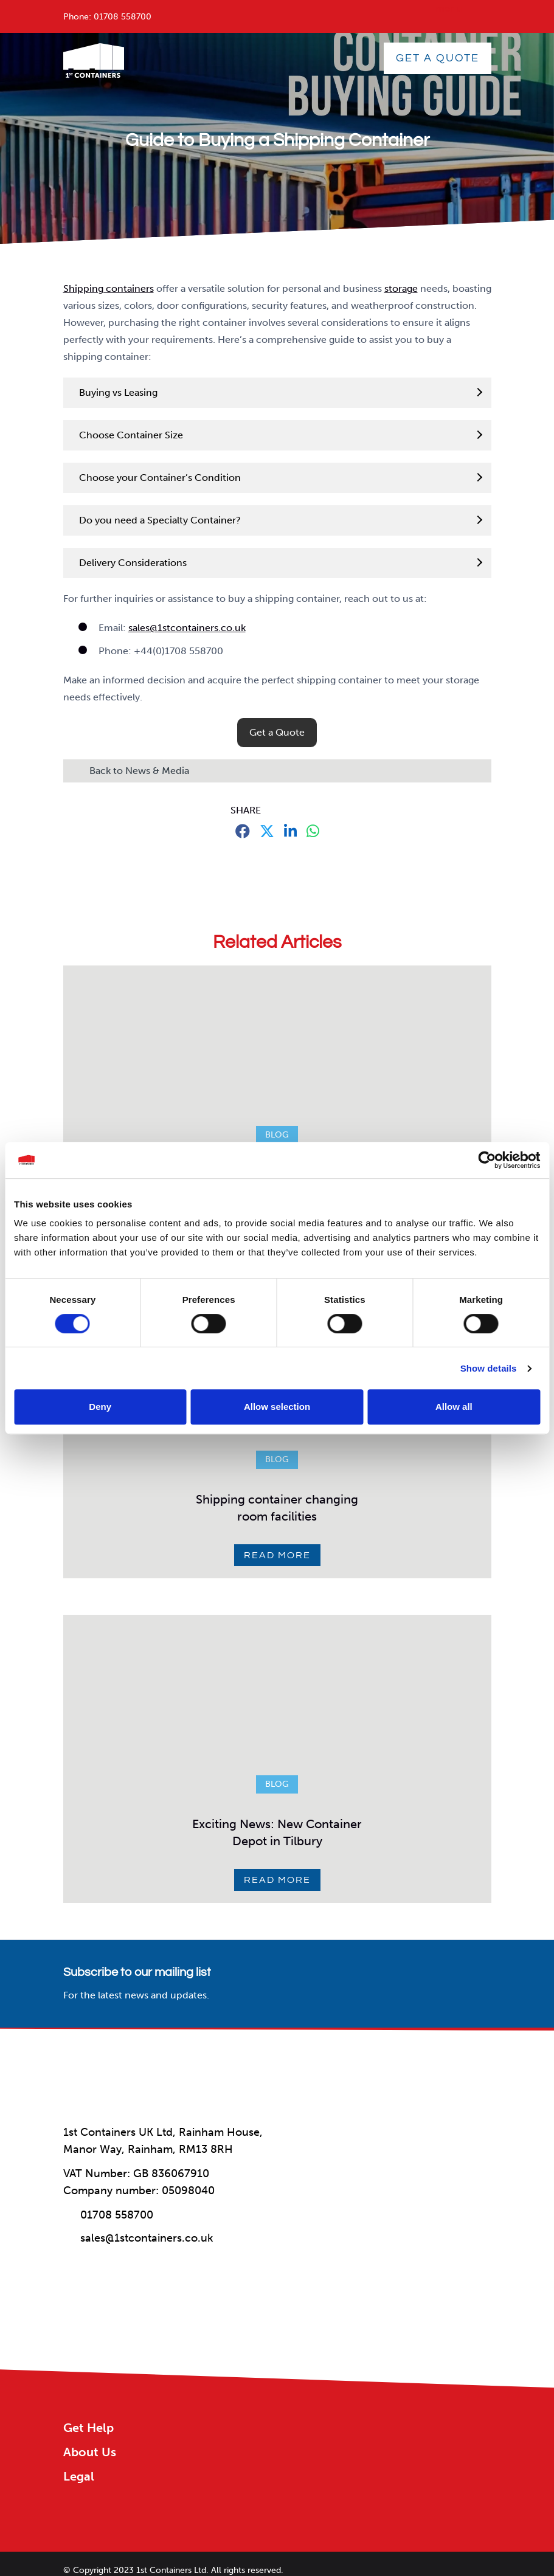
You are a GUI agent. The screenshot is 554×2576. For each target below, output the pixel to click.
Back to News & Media (139, 770)
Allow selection (277, 1406)
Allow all (454, 1406)
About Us (89, 2452)
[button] (277, 732)
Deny (100, 1406)
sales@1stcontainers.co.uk (187, 628)
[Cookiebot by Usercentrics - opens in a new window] (487, 1160)
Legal (78, 2476)
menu (448, 8)
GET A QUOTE (437, 58)
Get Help (88, 2427)
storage (401, 288)
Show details (488, 1368)
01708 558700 (122, 17)
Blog (277, 1135)
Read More (277, 1555)
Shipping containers (108, 288)
